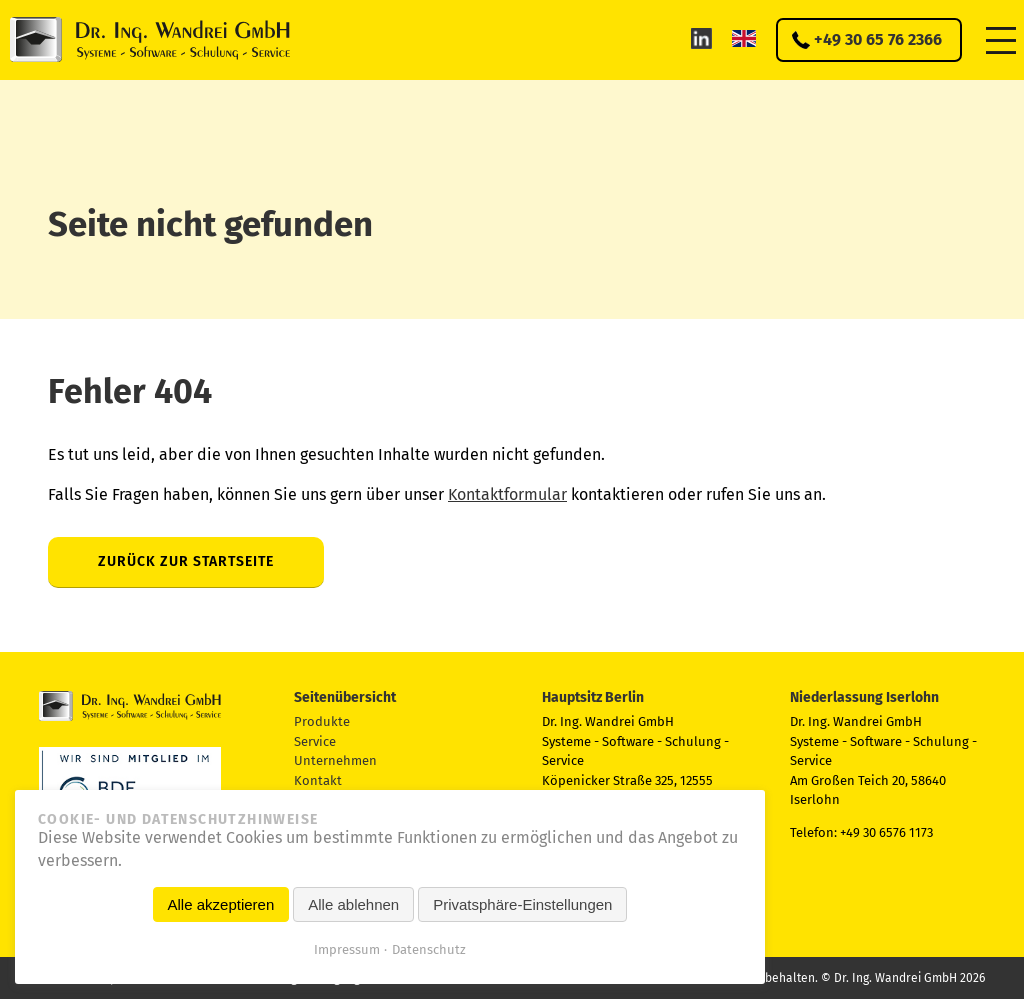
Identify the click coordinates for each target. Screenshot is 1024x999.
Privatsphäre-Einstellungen (522, 904)
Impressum (347, 949)
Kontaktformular (507, 494)
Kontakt (318, 780)
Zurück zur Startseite (186, 561)
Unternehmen (335, 760)
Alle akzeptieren (221, 904)
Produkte (322, 721)
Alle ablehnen (353, 904)
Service (315, 741)
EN (744, 38)
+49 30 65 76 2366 (878, 39)
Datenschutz (429, 949)
